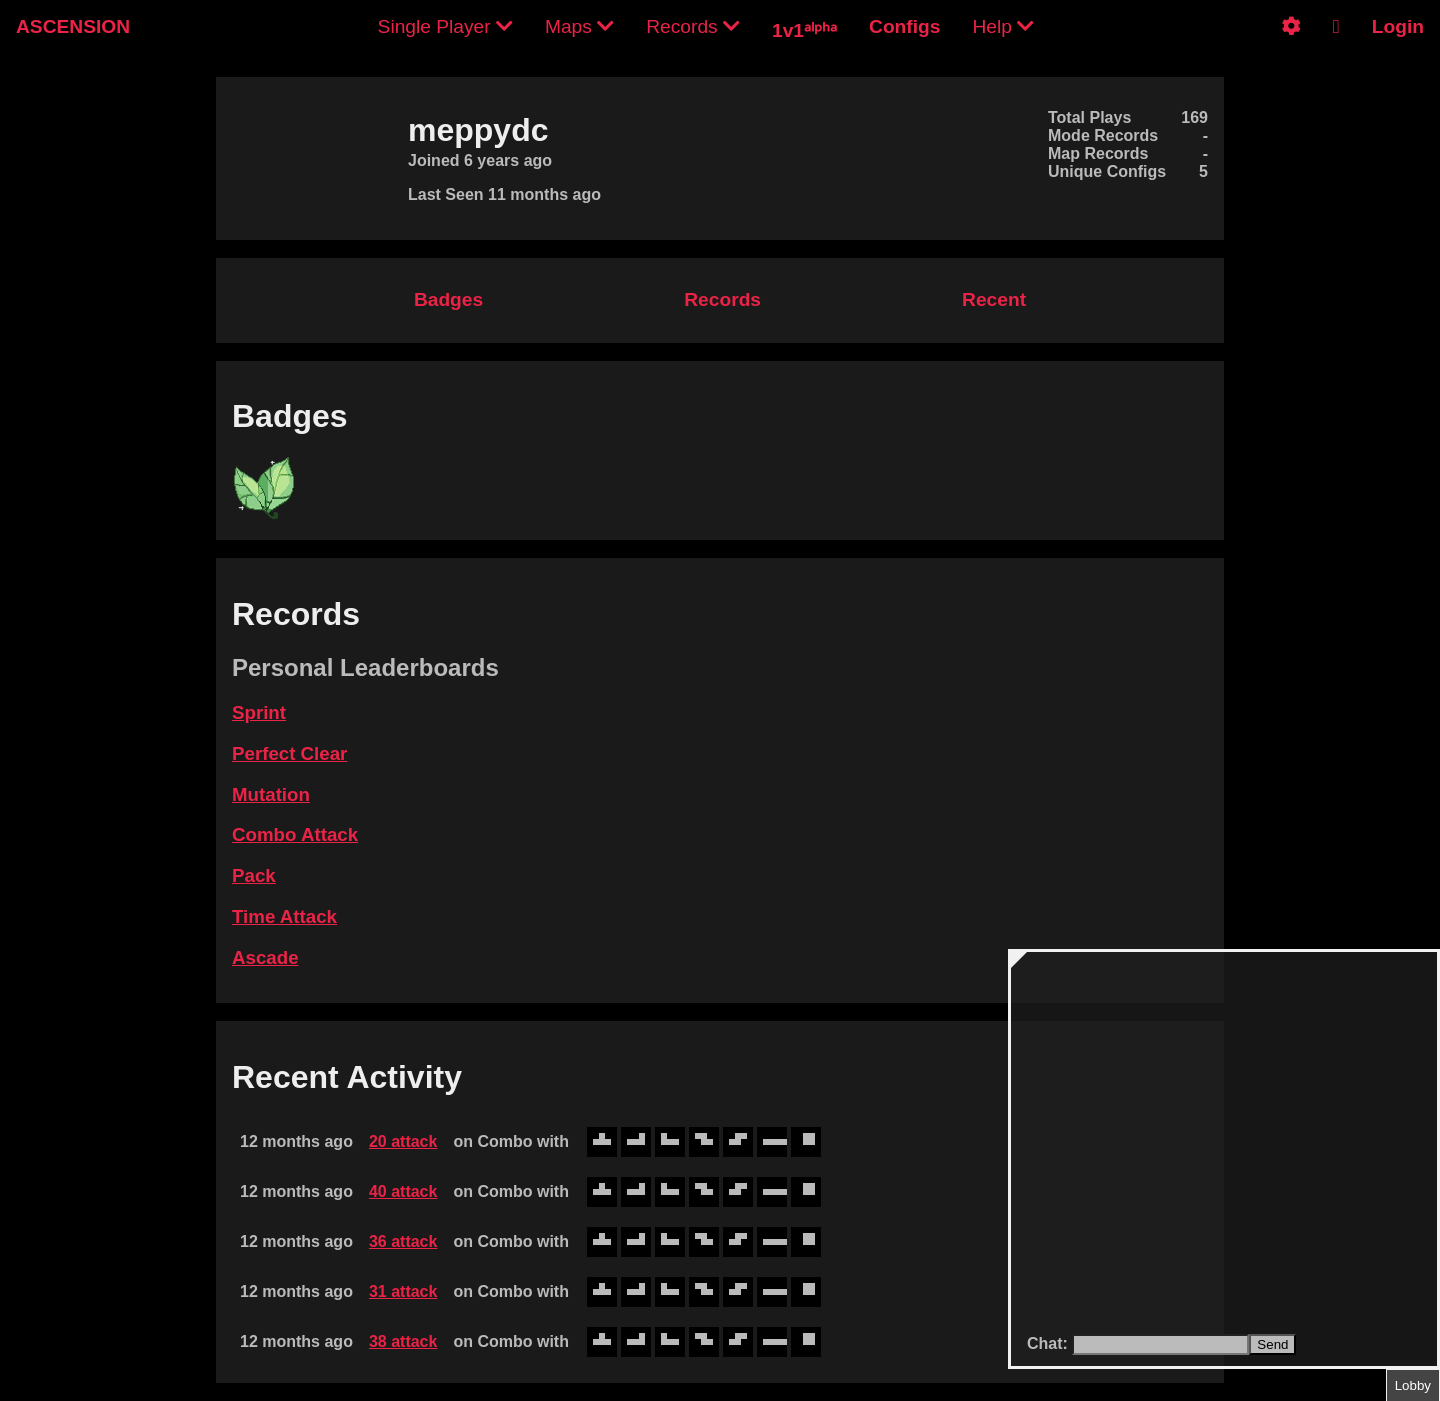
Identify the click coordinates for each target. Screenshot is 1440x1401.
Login (1398, 26)
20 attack (403, 1141)
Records (693, 26)
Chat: (1049, 1343)
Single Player (445, 26)
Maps (579, 26)
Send (1272, 1344)
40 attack (403, 1191)
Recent (994, 299)
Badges (448, 299)
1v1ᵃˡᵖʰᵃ (804, 30)
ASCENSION (73, 26)
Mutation (271, 794)
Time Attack (284, 916)
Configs (904, 26)
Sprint (259, 712)
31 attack (403, 1291)
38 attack (403, 1341)
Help (1003, 26)
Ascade (265, 957)
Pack (254, 875)
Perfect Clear (289, 753)
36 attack (403, 1241)
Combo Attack (295, 834)
